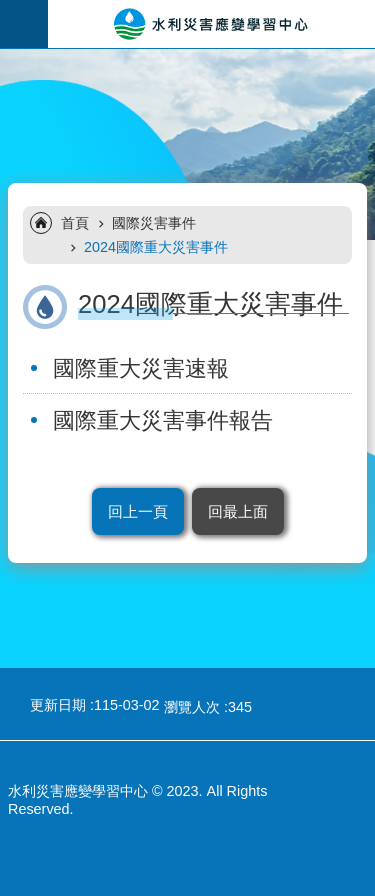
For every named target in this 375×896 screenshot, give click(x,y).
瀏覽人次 (192, 707)
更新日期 (58, 705)
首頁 (75, 223)
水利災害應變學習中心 (211, 24)
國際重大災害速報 (141, 368)
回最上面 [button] (238, 511)
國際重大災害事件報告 (163, 420)
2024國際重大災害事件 (156, 247)
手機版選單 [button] (24, 24)
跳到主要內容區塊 (10, 10)
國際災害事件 (154, 223)
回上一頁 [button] (138, 511)
